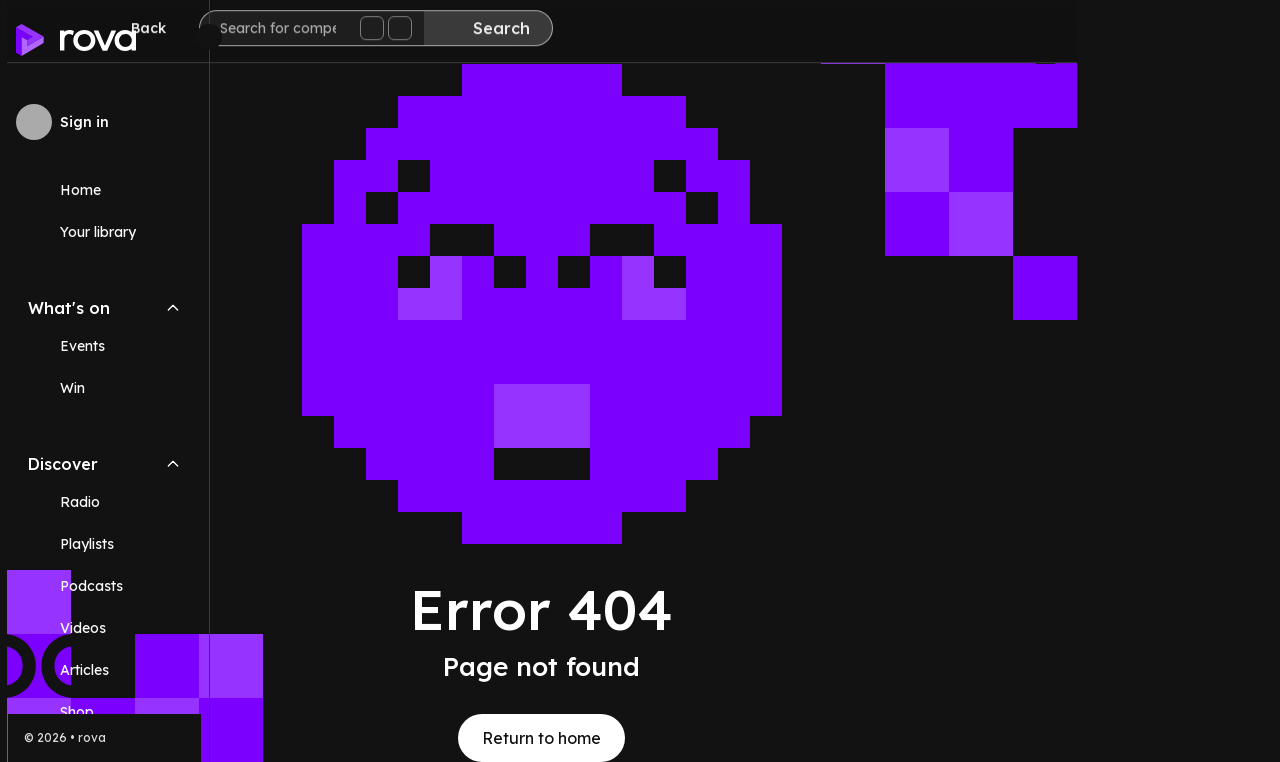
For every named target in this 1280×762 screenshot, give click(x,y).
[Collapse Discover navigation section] (173, 464)
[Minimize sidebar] (209, 37)
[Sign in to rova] (104, 122)
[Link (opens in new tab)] (104, 712)
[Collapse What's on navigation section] (173, 308)
